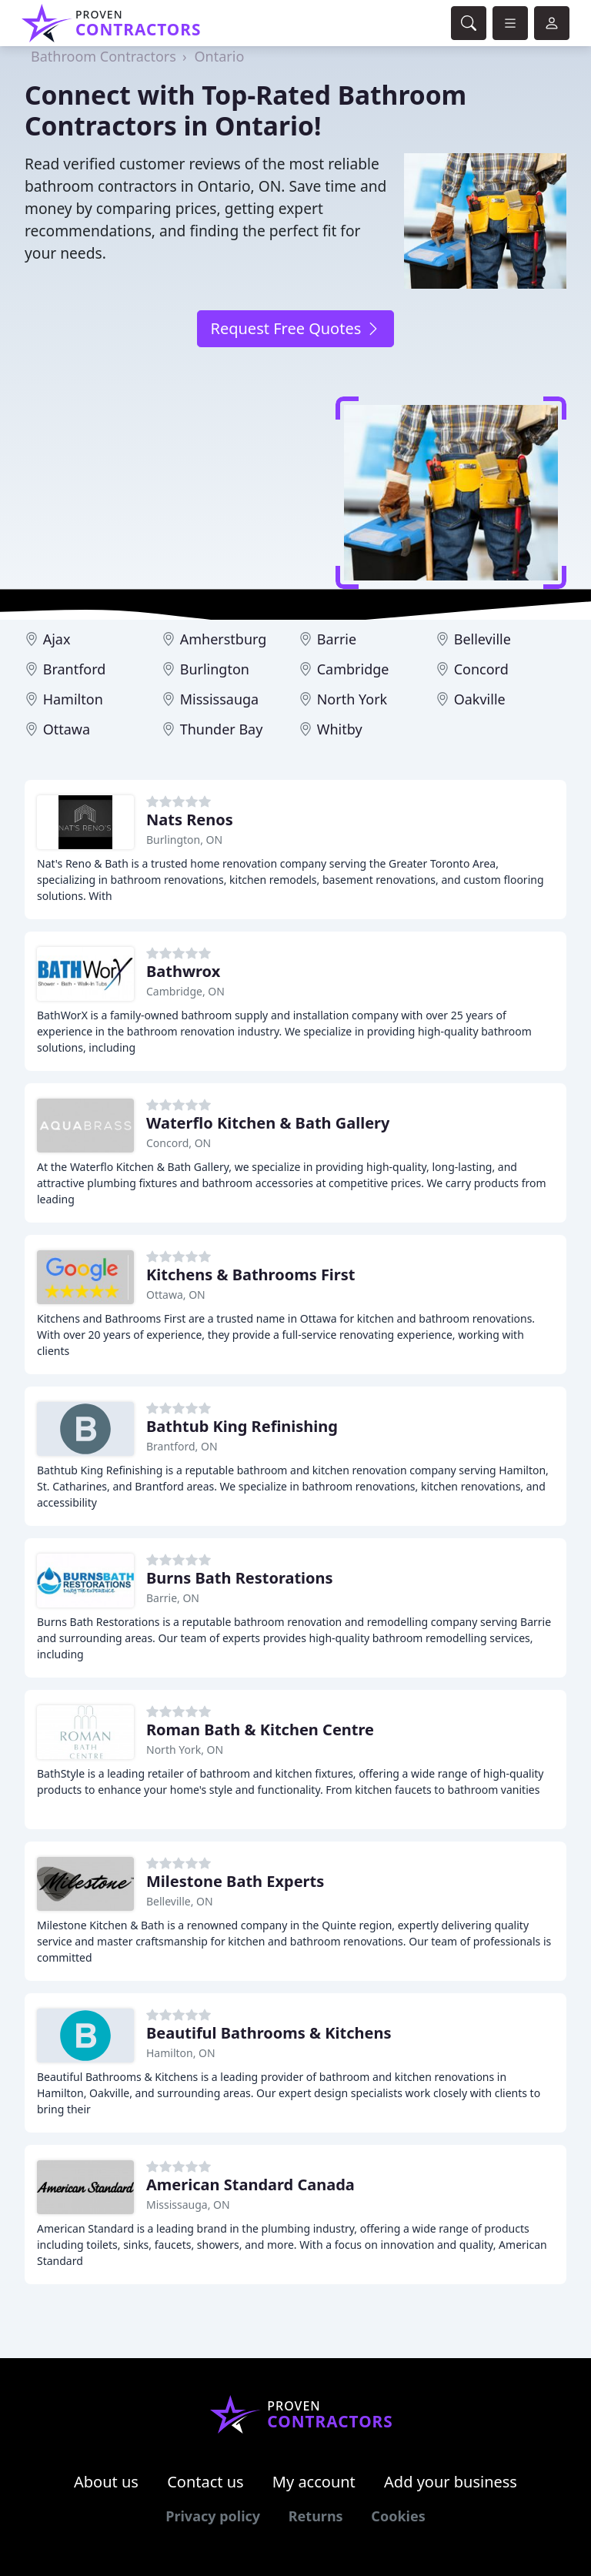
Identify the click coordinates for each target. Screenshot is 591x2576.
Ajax (57, 639)
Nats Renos (189, 819)
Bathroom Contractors (103, 56)
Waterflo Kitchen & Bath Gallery (267, 1122)
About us (106, 2481)
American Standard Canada (250, 2184)
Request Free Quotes (295, 328)
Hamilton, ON (180, 2053)
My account (314, 2481)
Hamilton (73, 699)
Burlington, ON (184, 839)
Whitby (339, 729)
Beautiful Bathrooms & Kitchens (268, 2032)
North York (352, 699)
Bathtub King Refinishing (242, 1426)
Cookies (398, 2516)
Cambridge (353, 669)
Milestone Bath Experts (235, 1881)
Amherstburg (223, 639)
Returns (316, 2516)
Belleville (482, 639)
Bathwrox (183, 971)
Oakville (480, 699)
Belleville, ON (179, 1901)
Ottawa (66, 729)
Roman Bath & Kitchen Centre (260, 1729)
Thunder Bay (221, 729)
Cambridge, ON (185, 991)
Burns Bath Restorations (239, 1577)
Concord (481, 669)
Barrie (336, 639)
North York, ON (184, 1749)
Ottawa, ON (175, 1294)
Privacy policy (212, 2516)
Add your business (450, 2481)
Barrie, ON (172, 1598)
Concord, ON (178, 1143)
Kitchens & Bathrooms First (251, 1274)
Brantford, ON (182, 1446)
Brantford (74, 669)
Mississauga (219, 699)
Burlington (214, 669)
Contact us (205, 2481)
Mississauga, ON (188, 2204)
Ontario (220, 56)
